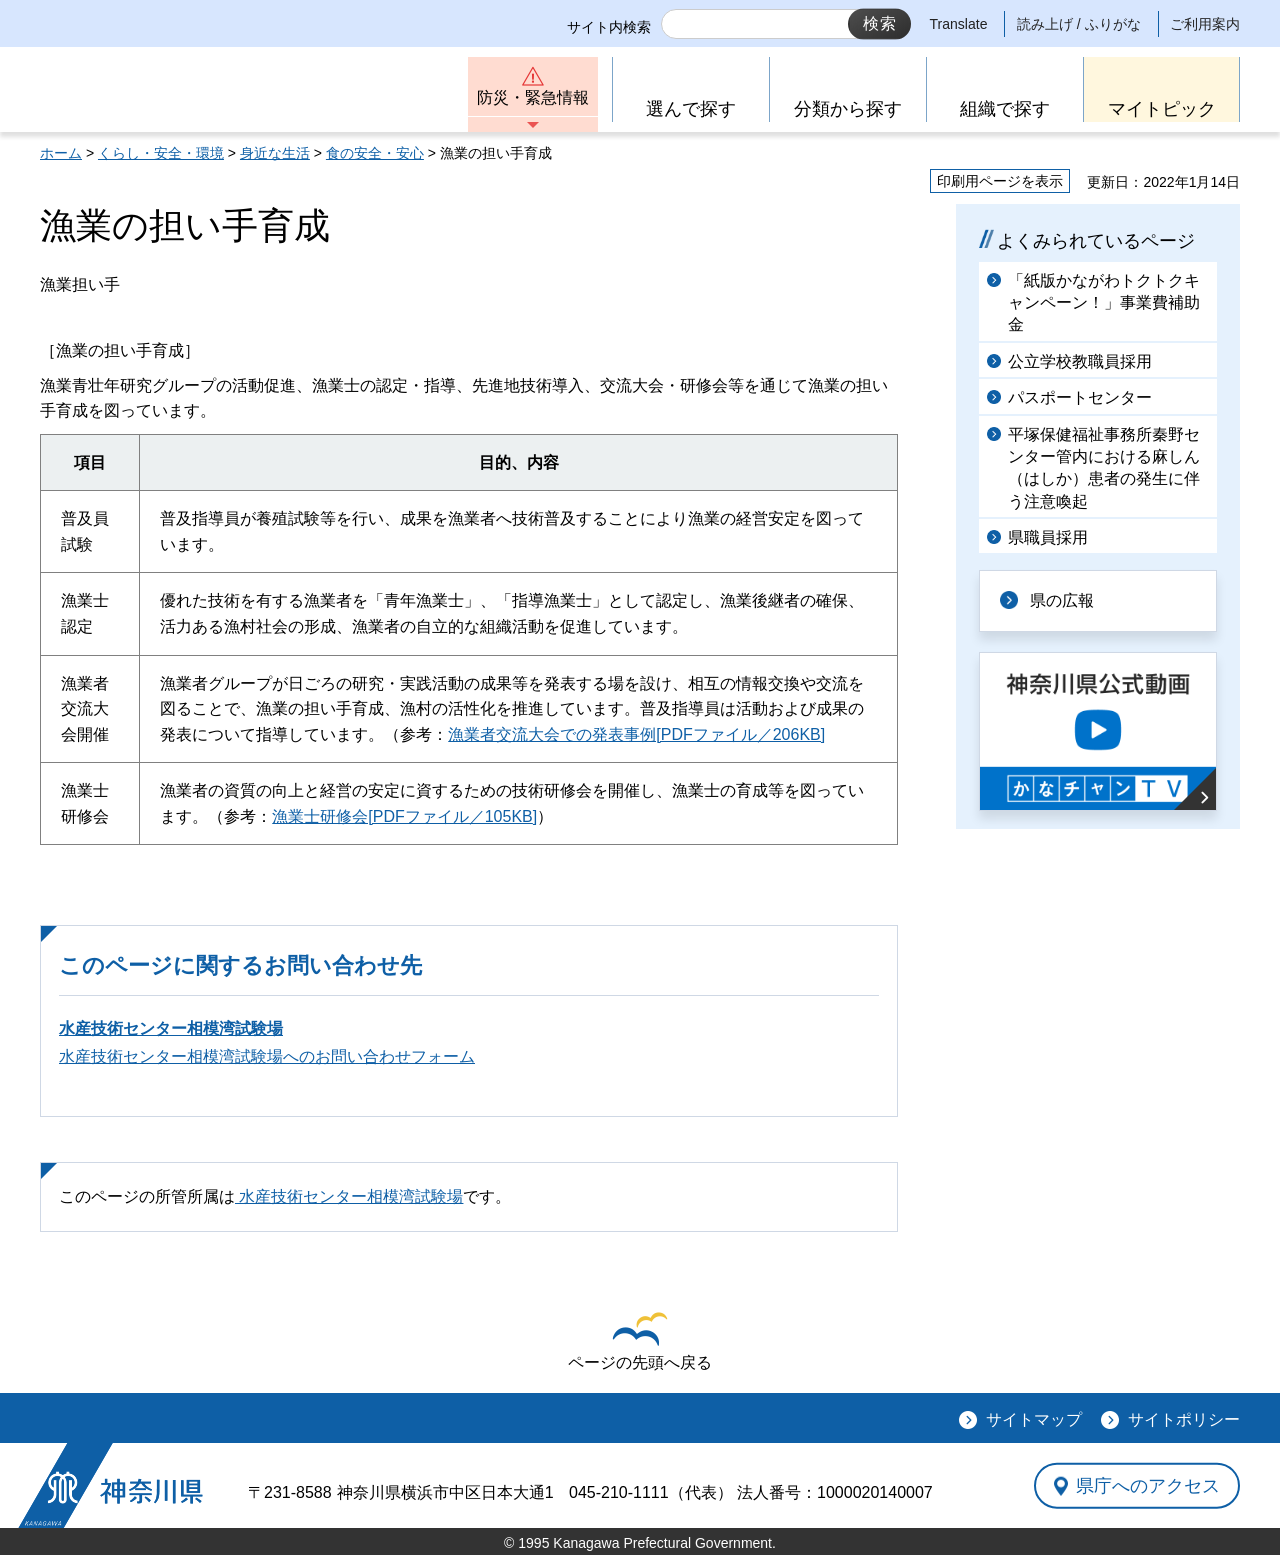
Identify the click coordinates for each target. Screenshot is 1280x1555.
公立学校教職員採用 (1080, 361)
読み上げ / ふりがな (1079, 24)
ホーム (61, 153)
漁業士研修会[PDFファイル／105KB (402, 816)
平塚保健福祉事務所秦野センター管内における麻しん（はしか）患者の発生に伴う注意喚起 (1104, 468)
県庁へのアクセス (1148, 1485)
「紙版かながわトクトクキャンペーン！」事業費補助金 (1104, 303)
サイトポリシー (1184, 1419)
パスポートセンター (1080, 397)
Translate (959, 24)
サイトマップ (1034, 1419)
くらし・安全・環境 (161, 153)
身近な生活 (275, 153)
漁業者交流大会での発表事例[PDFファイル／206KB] (636, 734)
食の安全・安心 (375, 153)
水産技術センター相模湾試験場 (171, 1028)
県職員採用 (1048, 537)
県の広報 (1062, 600)
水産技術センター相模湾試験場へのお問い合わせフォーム (267, 1056)
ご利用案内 (1205, 24)
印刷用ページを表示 (1000, 181)
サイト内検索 (609, 27)
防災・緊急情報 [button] (533, 97)
